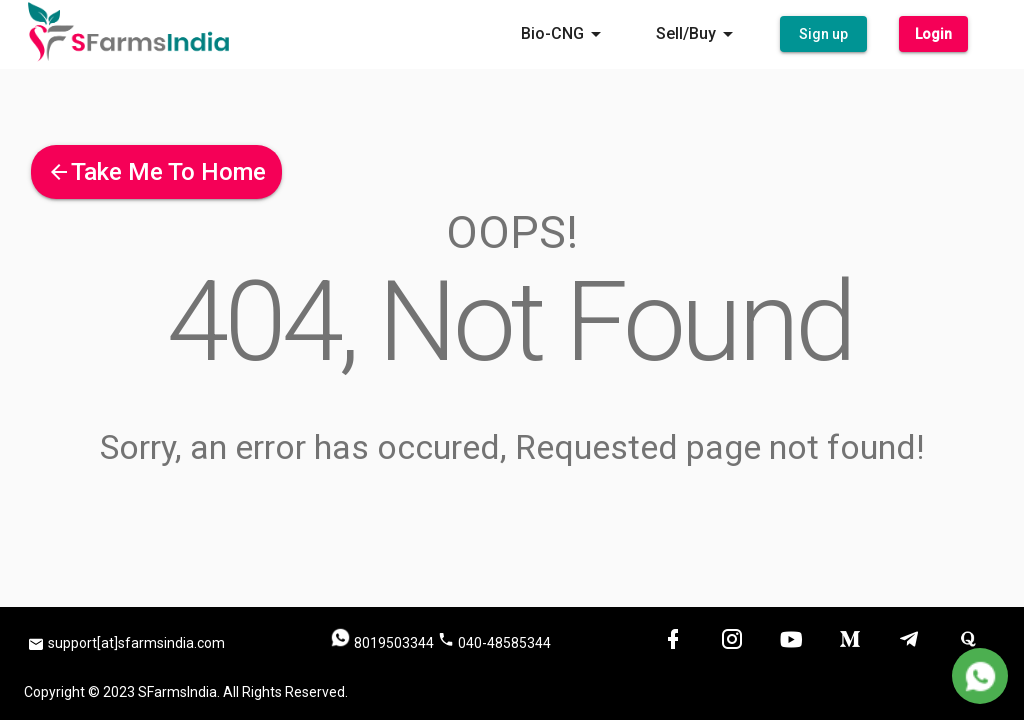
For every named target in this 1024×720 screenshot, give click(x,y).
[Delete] (980, 676)
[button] (823, 34)
